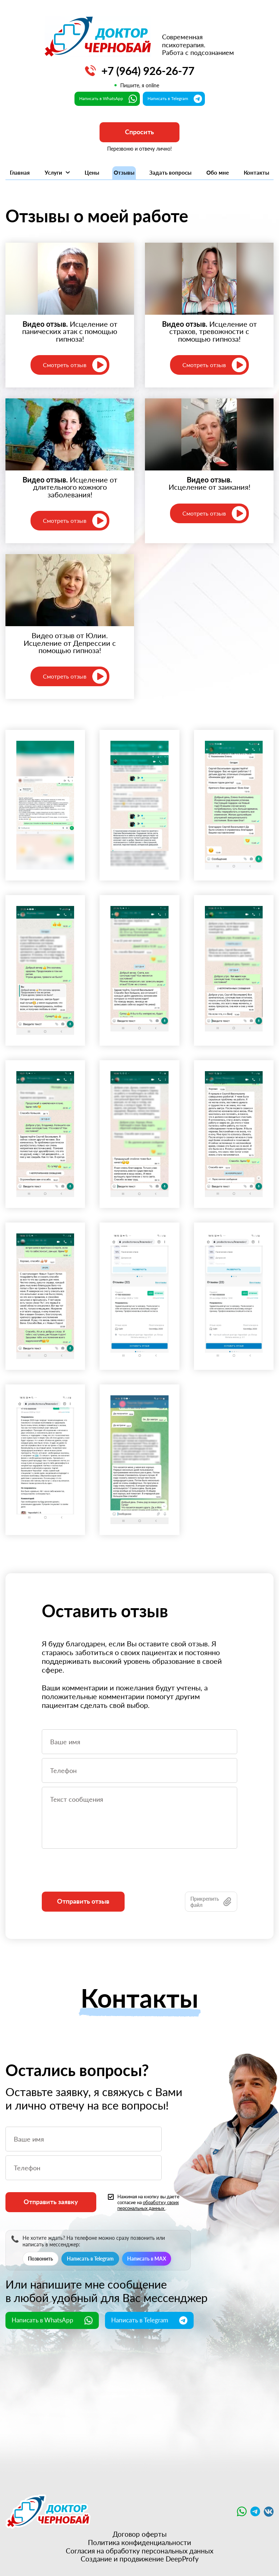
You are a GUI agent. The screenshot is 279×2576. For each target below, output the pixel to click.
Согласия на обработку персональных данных (139, 2551)
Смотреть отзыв (75, 365)
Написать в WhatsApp (52, 2320)
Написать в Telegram (90, 2258)
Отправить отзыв (83, 1901)
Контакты (256, 172)
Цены (92, 172)
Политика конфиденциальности (139, 2543)
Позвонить (40, 2258)
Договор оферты (140, 2534)
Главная (20, 172)
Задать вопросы (170, 172)
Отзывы (124, 172)
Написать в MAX (146, 2258)
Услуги (57, 172)
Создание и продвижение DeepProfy (140, 2559)
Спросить (139, 132)
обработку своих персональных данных (148, 2205)
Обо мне (217, 172)
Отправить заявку (51, 2202)
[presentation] (97, 1877)
